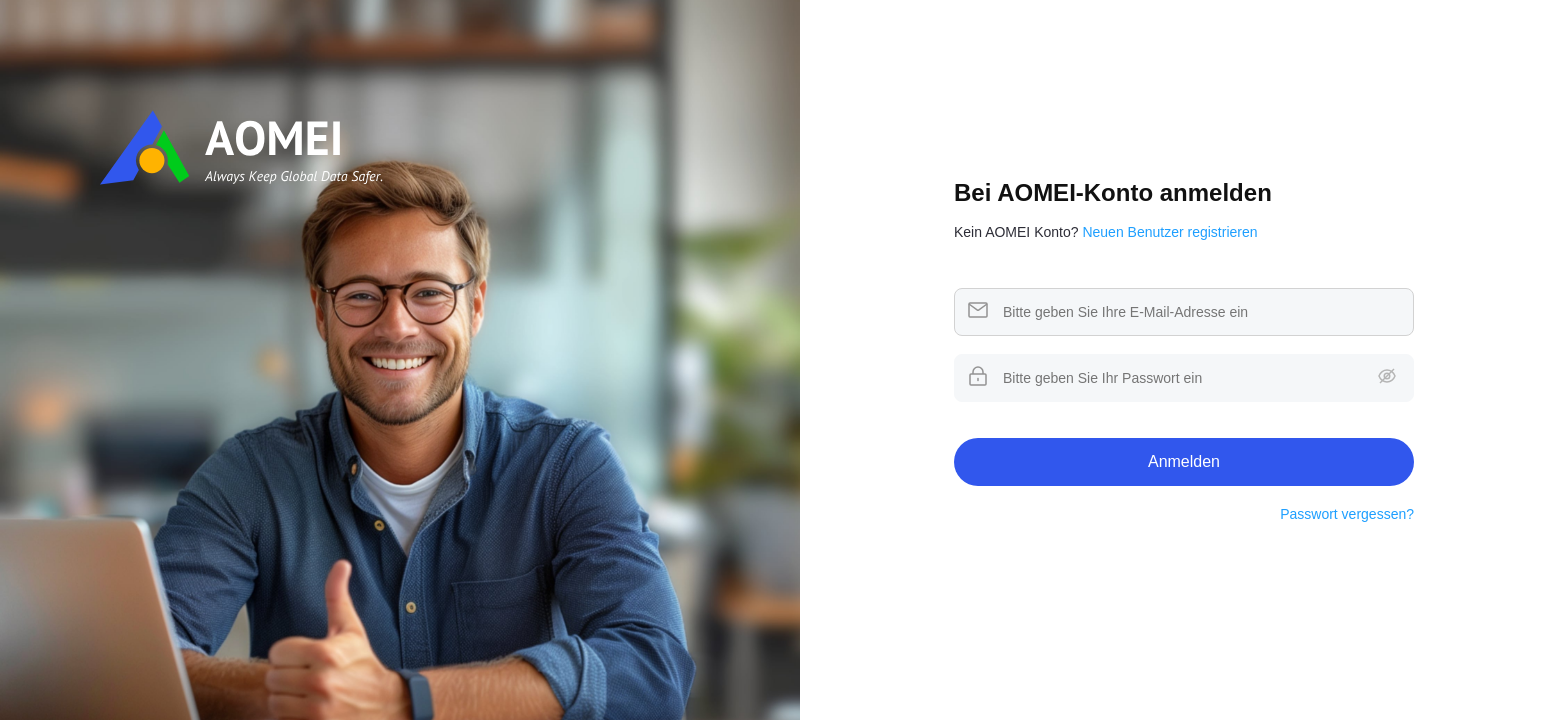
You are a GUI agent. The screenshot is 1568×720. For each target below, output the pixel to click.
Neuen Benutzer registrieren (1169, 232)
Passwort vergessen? (1347, 514)
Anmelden (1184, 461)
